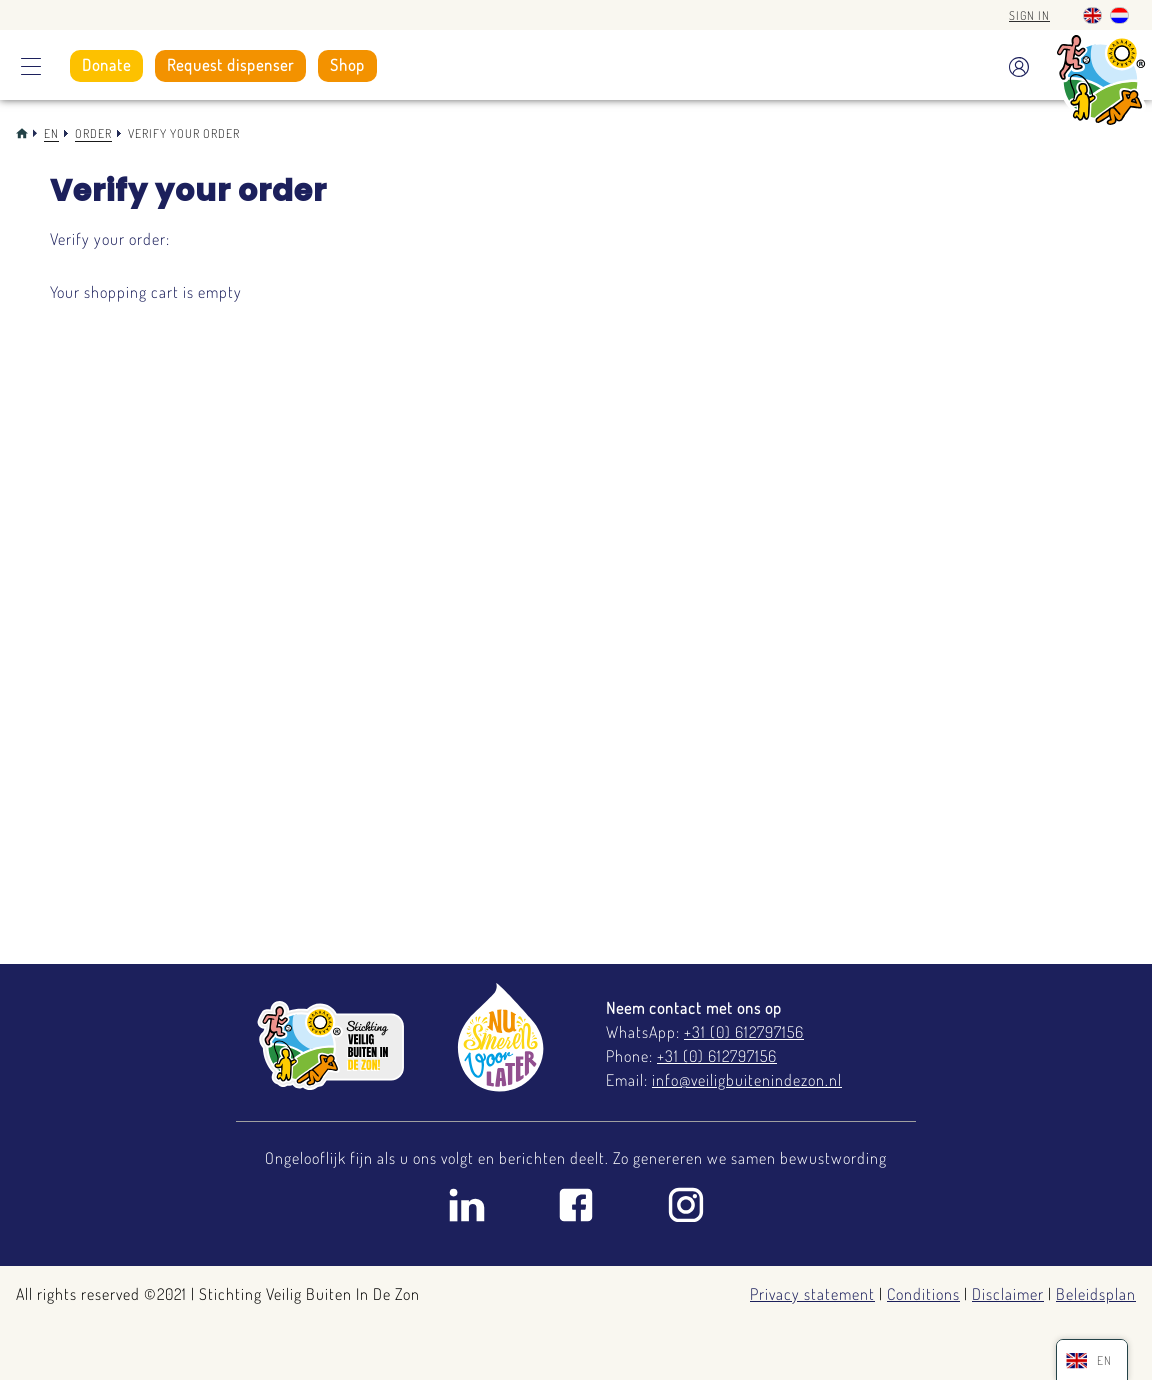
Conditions (923, 1294)
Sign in (1029, 15)
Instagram (686, 1205)
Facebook (576, 1205)
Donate (106, 65)
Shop (347, 65)
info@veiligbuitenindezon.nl (747, 1080)
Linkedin (466, 1205)
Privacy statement (812, 1294)
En (51, 133)
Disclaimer (1008, 1294)
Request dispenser (230, 65)
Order (93, 133)
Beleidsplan (1096, 1294)
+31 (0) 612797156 (744, 1032)
